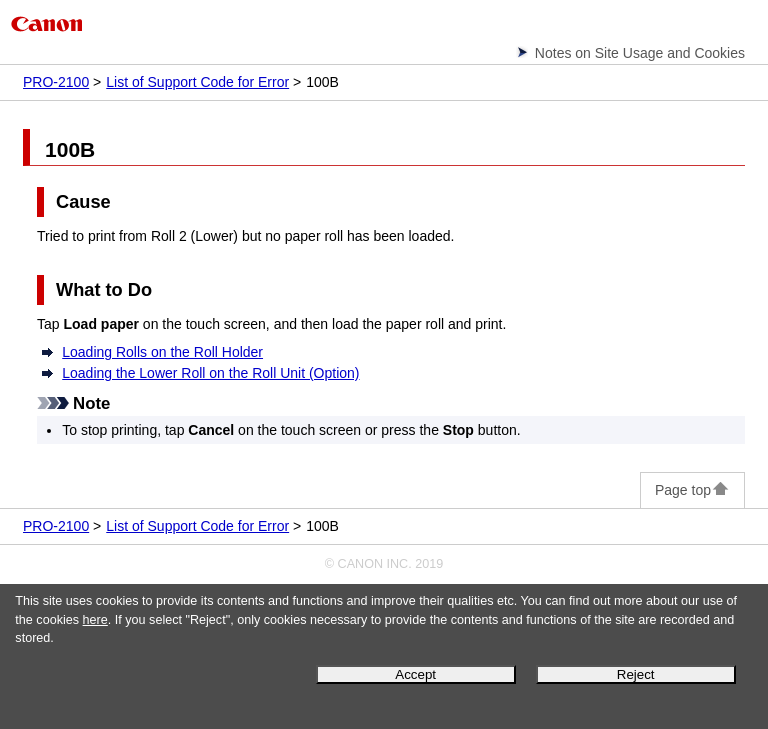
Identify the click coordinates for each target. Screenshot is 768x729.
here (95, 620)
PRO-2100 (56, 82)
